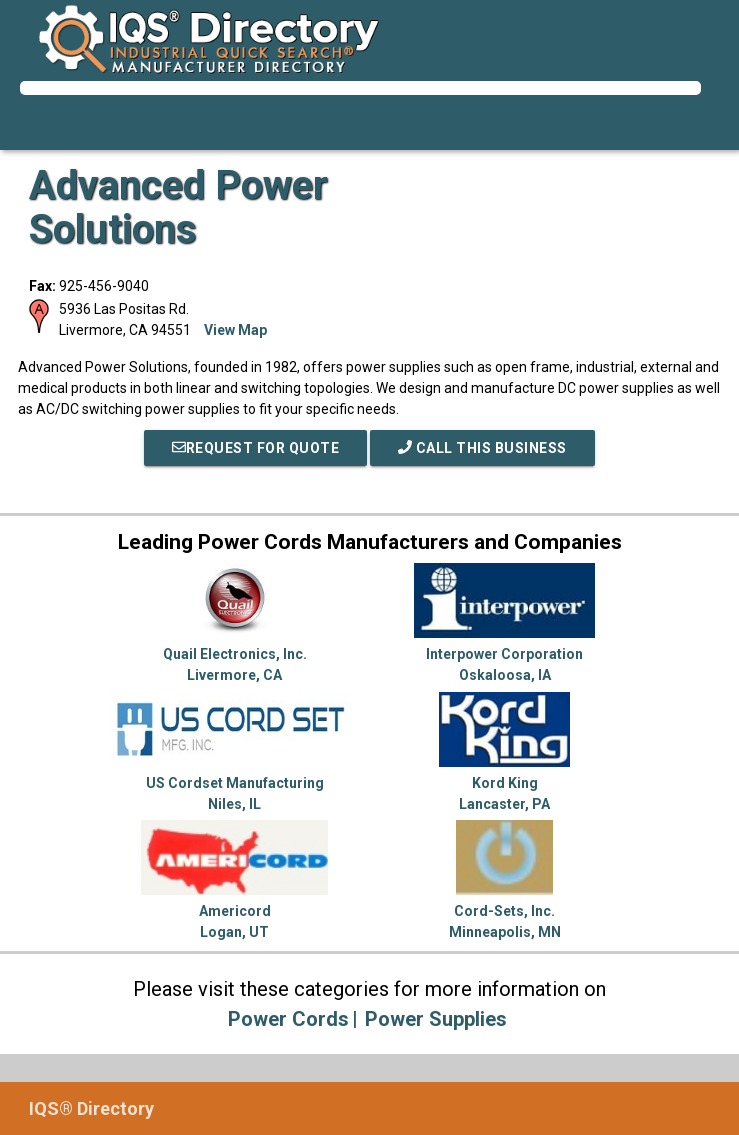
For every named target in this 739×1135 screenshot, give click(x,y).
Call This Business (482, 448)
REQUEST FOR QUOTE (256, 448)
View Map (235, 330)
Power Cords (288, 1019)
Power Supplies (436, 1019)
